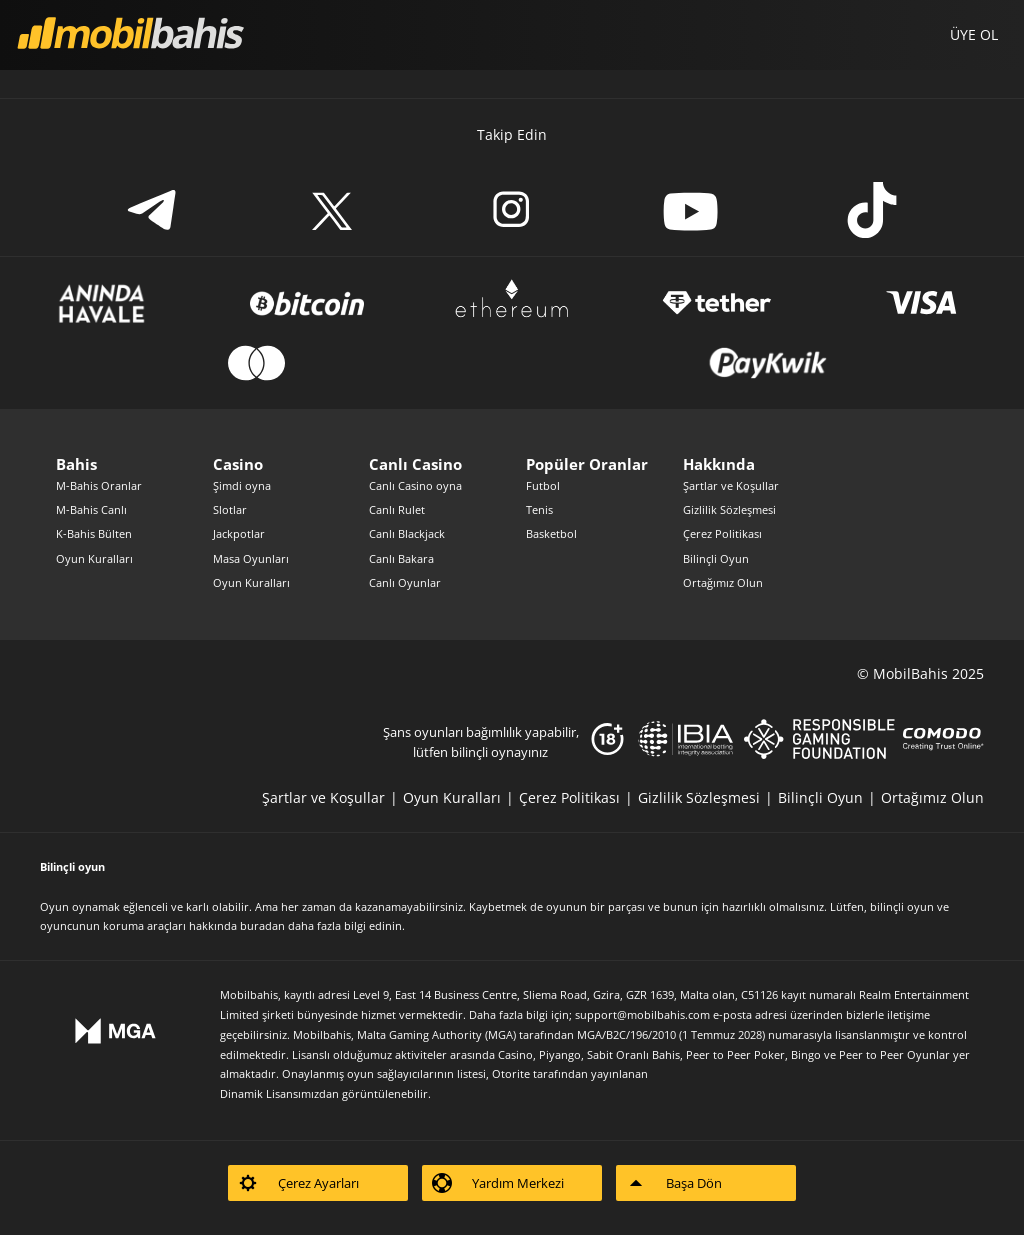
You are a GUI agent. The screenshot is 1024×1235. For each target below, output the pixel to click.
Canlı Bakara (401, 558)
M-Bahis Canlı (91, 509)
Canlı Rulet (397, 509)
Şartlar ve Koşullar (731, 485)
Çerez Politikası (722, 533)
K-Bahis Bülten (94, 533)
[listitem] (332, 797)
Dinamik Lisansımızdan (279, 1093)
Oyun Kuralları (94, 558)
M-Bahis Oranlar (99, 485)
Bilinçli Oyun (716, 558)
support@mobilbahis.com (642, 1014)
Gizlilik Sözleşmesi (729, 509)
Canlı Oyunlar (405, 582)
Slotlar (230, 509)
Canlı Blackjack (407, 533)
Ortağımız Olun (723, 582)
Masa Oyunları (251, 558)
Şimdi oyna (242, 485)
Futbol (543, 485)
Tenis (539, 509)
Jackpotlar (239, 533)
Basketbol (551, 533)
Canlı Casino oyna (415, 485)
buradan (262, 925)
